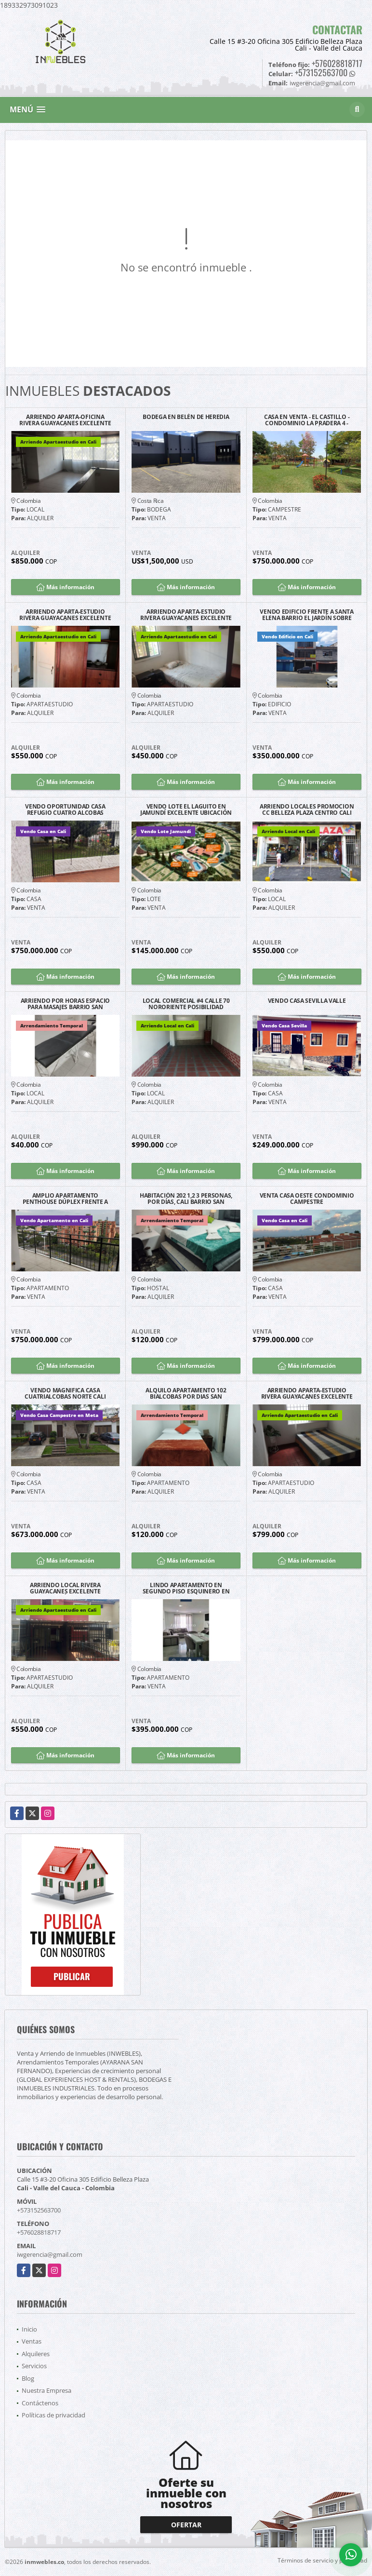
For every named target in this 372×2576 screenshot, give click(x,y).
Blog (28, 2378)
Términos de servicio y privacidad (322, 2560)
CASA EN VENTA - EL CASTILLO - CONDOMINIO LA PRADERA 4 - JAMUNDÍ (306, 420)
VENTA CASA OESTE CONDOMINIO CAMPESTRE (307, 1198)
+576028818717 (337, 63)
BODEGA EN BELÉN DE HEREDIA (186, 417)
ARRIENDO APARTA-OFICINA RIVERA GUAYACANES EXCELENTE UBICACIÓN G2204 (65, 420)
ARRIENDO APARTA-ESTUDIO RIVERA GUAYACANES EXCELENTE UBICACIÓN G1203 (186, 614)
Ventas (31, 2341)
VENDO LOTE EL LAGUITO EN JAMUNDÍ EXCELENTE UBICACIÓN (186, 809)
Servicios (34, 2365)
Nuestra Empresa (46, 2390)
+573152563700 (321, 72)
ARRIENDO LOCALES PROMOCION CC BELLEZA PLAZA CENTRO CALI (307, 809)
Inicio (29, 2329)
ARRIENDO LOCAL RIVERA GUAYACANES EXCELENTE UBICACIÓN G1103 (65, 1588)
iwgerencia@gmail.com (49, 2254)
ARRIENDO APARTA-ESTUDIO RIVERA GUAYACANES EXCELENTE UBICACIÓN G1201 (307, 1393)
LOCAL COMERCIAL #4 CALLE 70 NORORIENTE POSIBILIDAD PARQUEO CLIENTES (186, 1004)
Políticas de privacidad (53, 2415)
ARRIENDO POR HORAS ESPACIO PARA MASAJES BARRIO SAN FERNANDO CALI (65, 1004)
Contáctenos (40, 2403)
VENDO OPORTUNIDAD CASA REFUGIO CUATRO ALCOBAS (65, 809)
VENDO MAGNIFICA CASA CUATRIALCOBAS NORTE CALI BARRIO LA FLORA (65, 1393)
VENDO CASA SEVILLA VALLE (307, 1001)
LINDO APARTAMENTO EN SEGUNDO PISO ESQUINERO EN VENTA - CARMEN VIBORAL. (186, 1588)
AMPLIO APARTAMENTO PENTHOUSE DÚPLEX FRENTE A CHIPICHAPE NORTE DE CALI (65, 1198)
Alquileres (36, 2353)
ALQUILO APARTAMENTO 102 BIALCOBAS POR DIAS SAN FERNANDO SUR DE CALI (186, 1393)
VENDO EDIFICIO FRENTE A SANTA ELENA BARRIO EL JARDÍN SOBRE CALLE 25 (306, 614)
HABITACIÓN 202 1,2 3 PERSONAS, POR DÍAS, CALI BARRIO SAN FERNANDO (186, 1198)
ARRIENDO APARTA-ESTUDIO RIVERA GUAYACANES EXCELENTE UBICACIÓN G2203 (65, 614)
